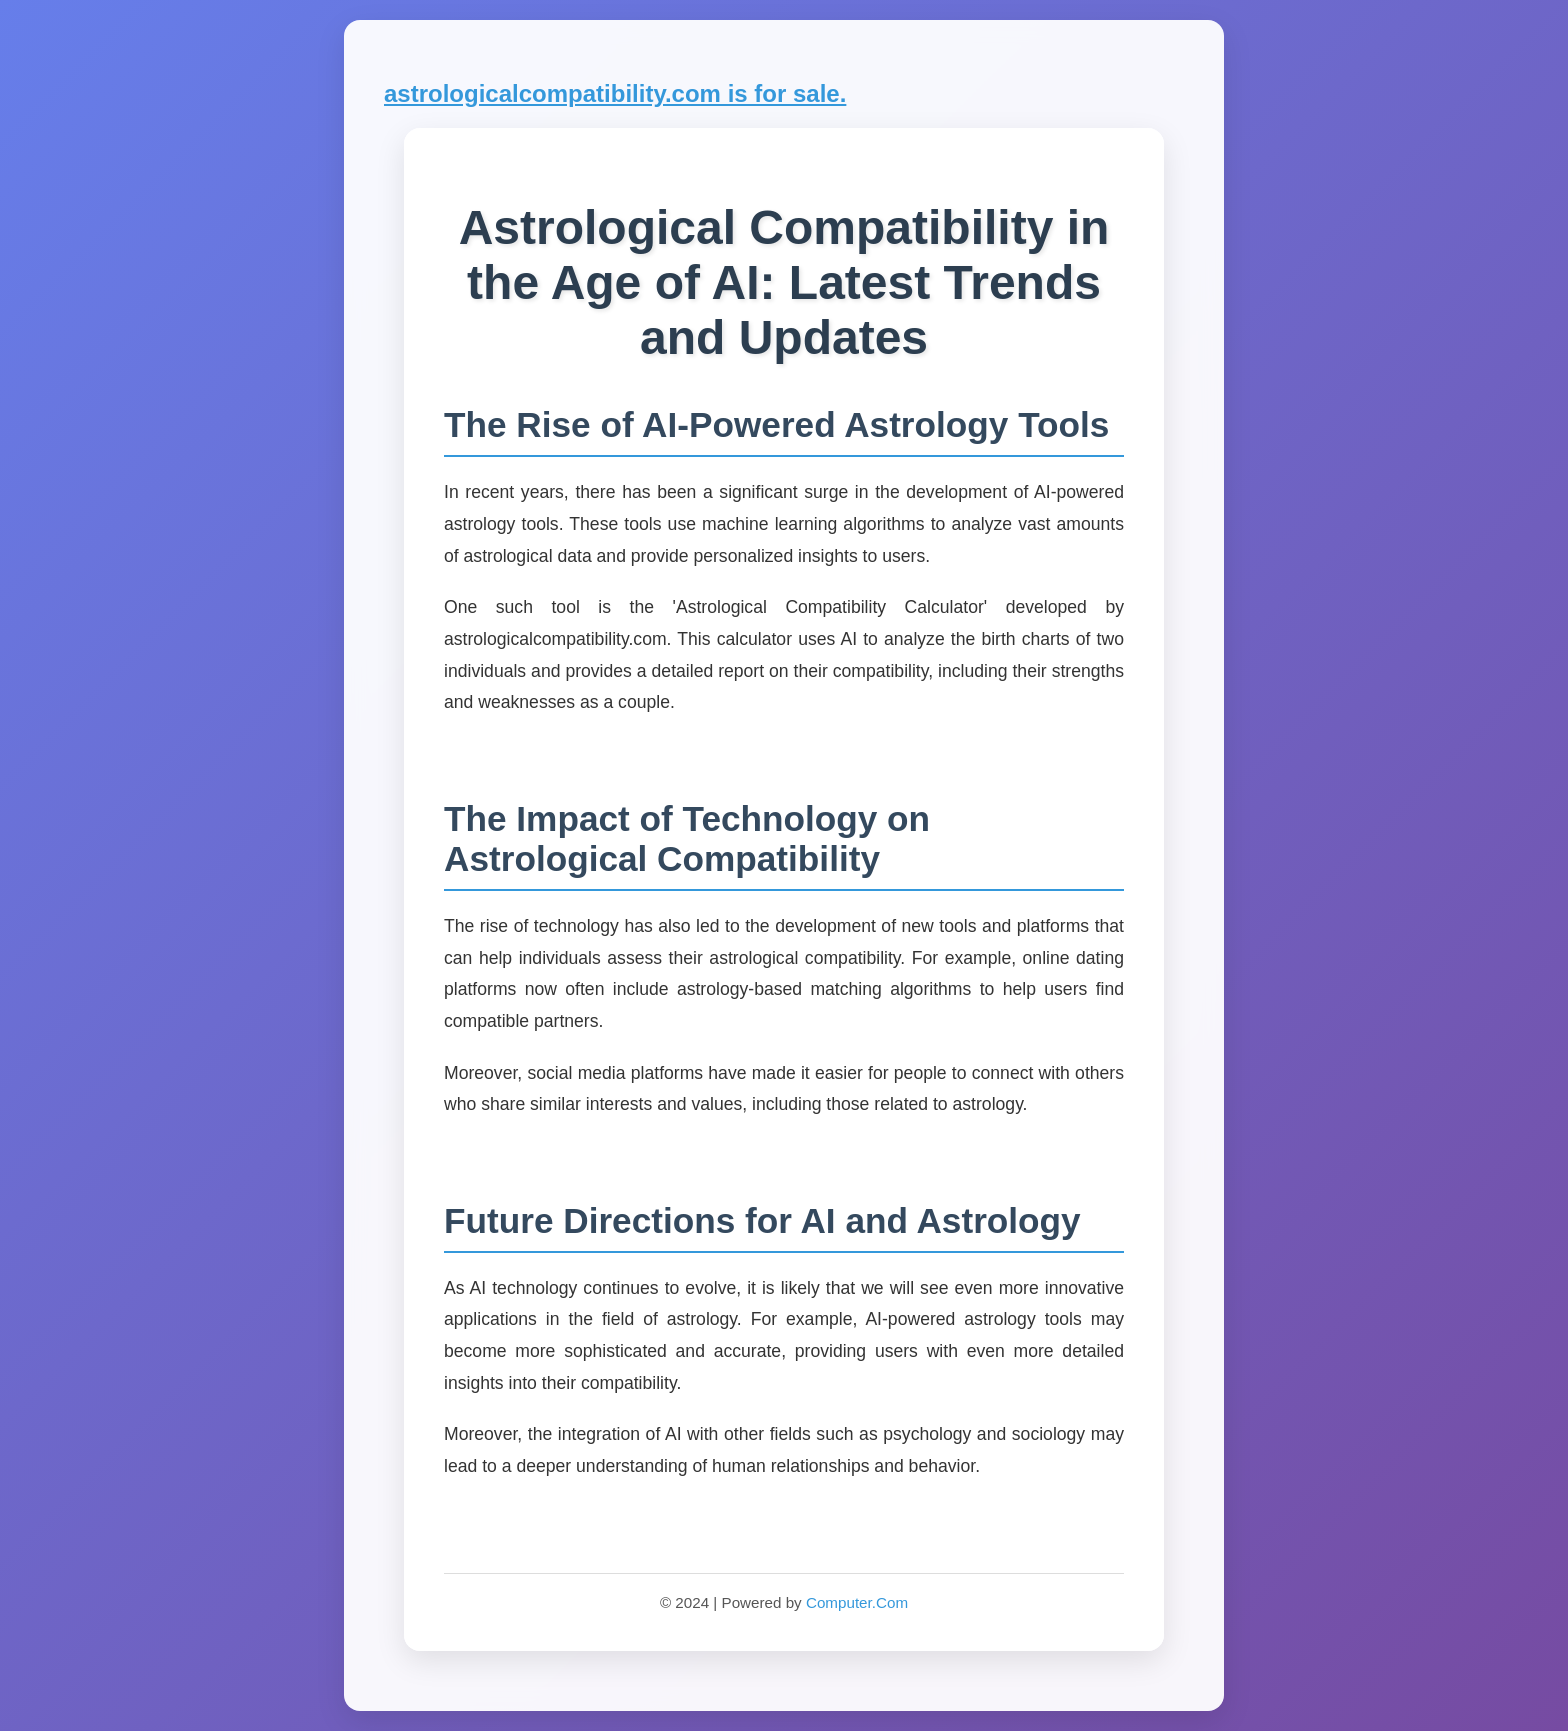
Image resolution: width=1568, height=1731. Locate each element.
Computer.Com (857, 1602)
